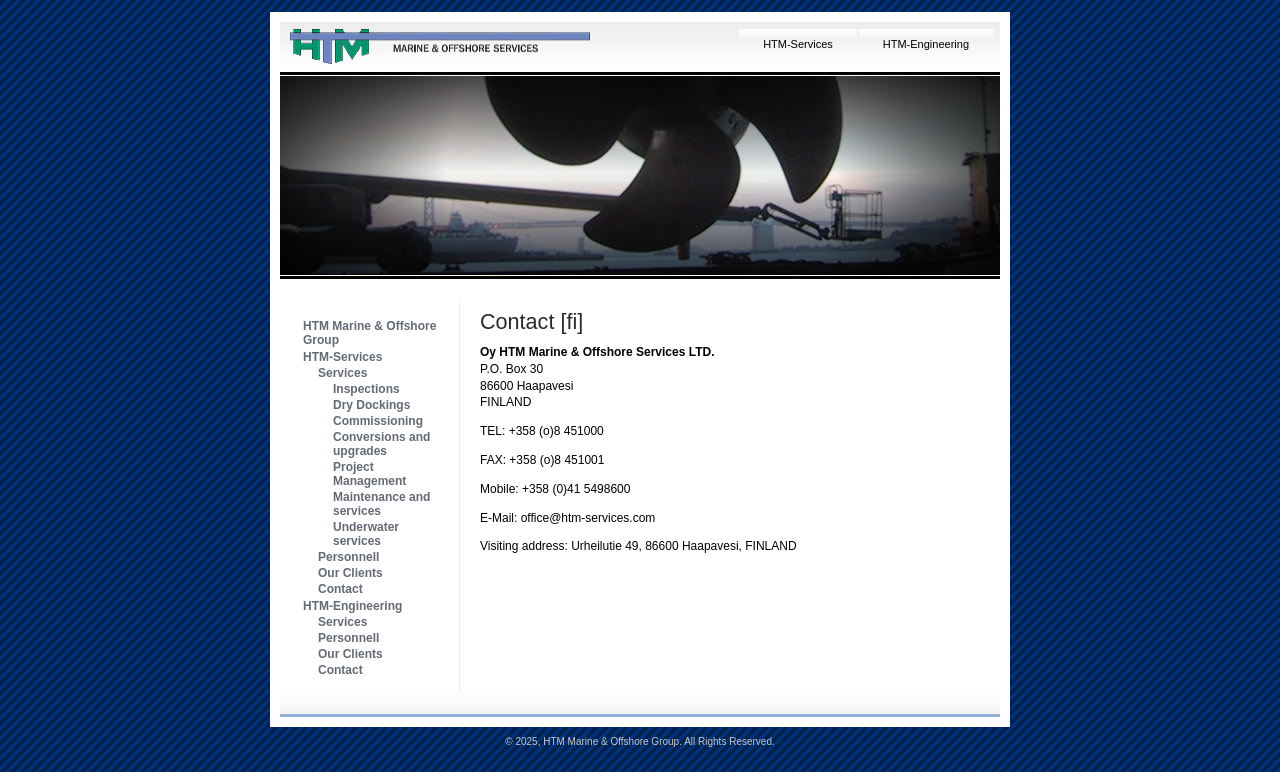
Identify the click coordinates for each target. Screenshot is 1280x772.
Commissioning (378, 421)
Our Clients (350, 573)
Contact (340, 589)
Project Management (369, 474)
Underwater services (366, 534)
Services (342, 373)
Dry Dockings (371, 405)
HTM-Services (798, 44)
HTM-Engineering (926, 44)
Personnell (348, 557)
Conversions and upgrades (381, 444)
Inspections (366, 389)
